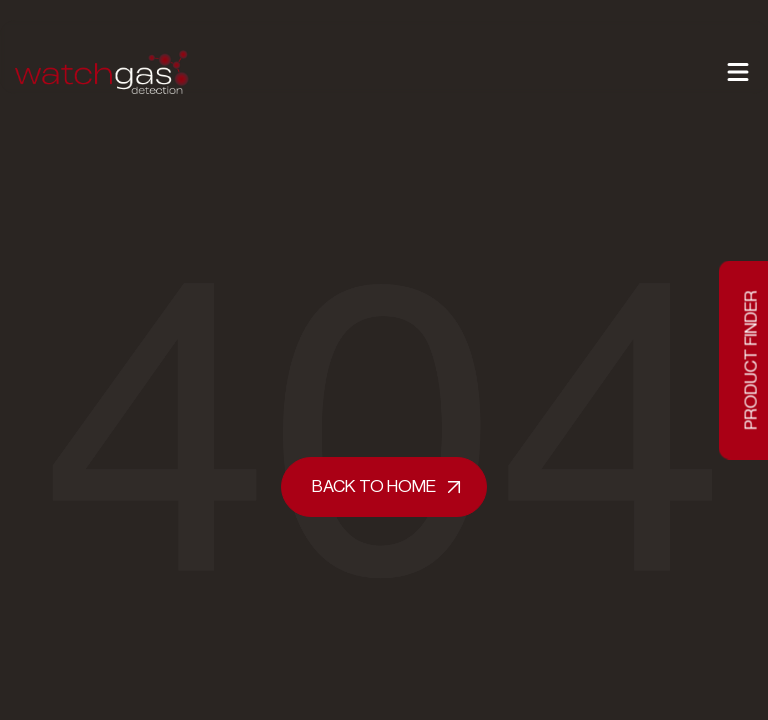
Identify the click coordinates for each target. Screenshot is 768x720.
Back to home (374, 486)
